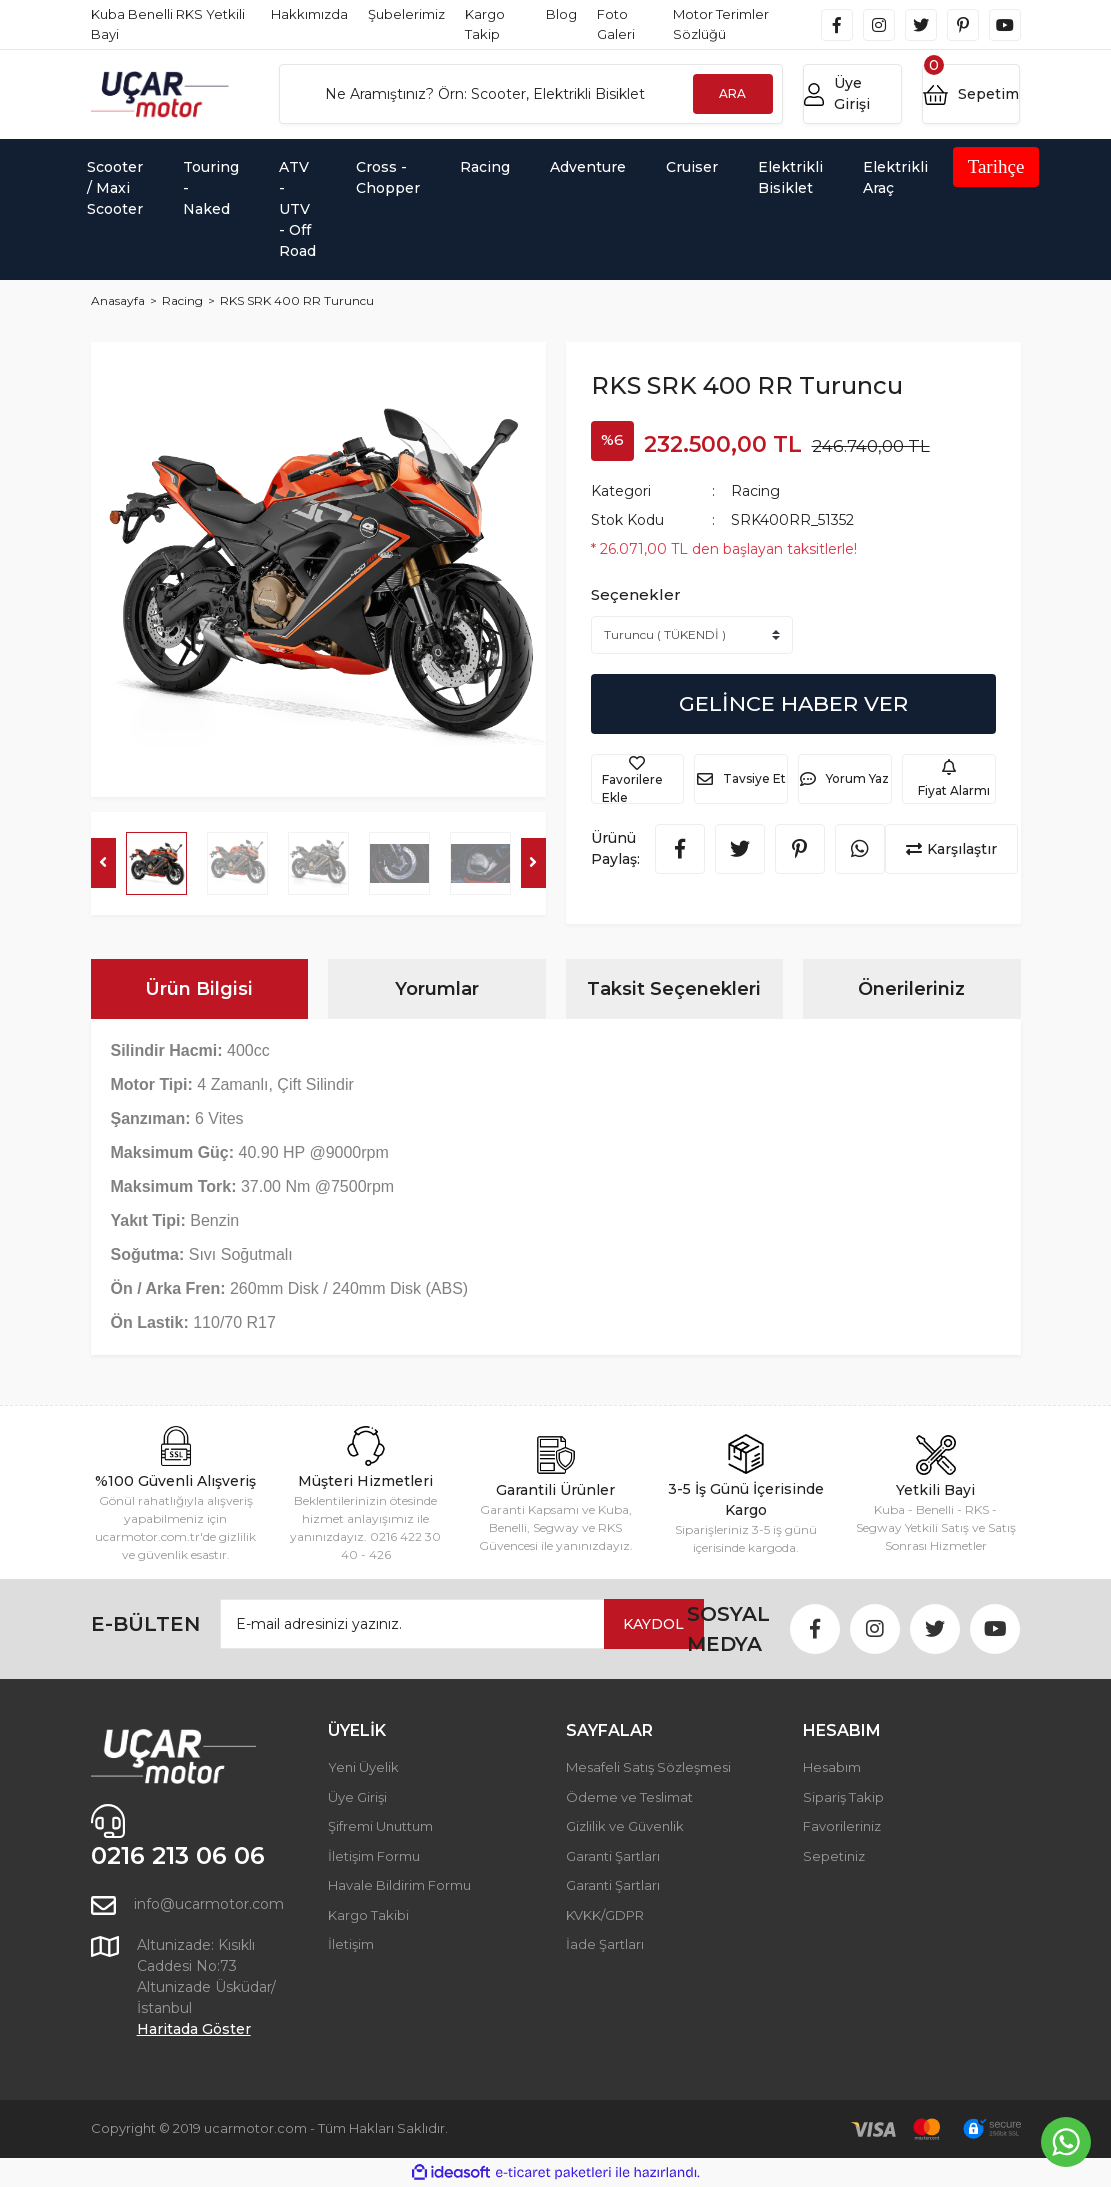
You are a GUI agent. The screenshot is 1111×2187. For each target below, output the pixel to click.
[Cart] (971, 94)
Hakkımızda (309, 14)
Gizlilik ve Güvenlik (625, 1826)
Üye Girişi (357, 1797)
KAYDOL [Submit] (653, 1624)
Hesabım (832, 1767)
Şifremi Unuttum (380, 1826)
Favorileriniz (842, 1826)
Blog (561, 14)
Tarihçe (996, 166)
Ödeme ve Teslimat (629, 1797)
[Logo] (160, 94)
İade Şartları (605, 1944)
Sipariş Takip (843, 1797)
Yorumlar (437, 989)
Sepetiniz (834, 1856)
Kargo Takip (485, 24)
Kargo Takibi (368, 1915)
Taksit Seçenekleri (674, 989)
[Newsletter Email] (462, 1624)
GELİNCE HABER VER (793, 703)
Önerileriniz (911, 989)
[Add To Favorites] (638, 779)
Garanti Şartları (613, 1856)
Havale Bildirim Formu (399, 1885)
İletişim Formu (374, 1856)
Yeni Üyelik (363, 1767)
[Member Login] (852, 94)
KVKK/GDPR (605, 1915)
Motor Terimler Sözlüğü (721, 24)
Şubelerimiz (406, 14)
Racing (755, 491)
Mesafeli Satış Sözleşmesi (648, 1767)
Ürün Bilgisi (199, 989)
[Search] (531, 94)
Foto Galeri (616, 24)
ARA (732, 93)
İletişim (351, 1944)
